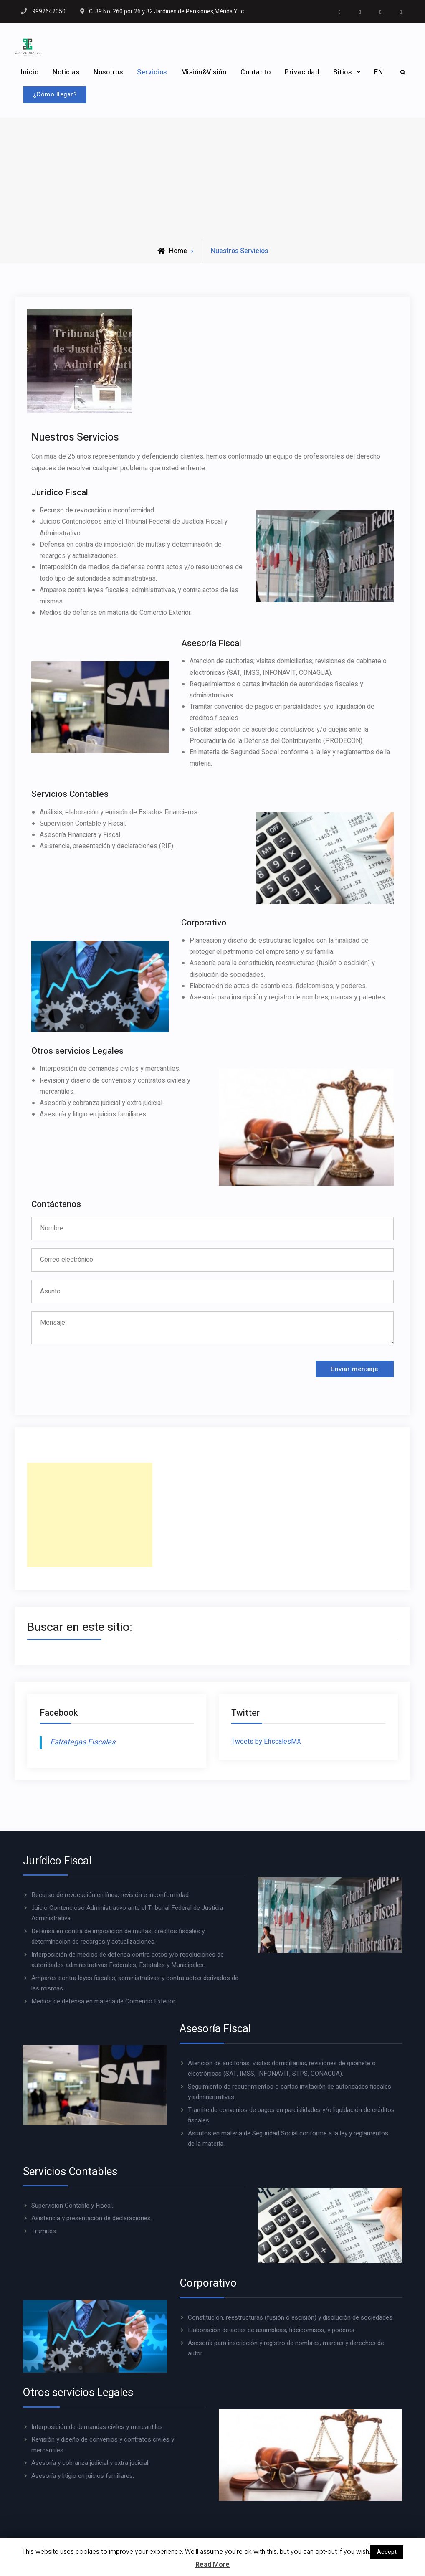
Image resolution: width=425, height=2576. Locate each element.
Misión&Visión (204, 72)
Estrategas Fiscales (82, 1745)
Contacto (255, 72)
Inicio (29, 72)
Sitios (342, 72)
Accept (387, 2552)
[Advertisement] (212, 175)
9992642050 (49, 11)
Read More (212, 2565)
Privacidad (302, 72)
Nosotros (108, 72)
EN (378, 72)
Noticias (66, 72)
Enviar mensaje (347, 1371)
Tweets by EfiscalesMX (266, 1745)
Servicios (152, 72)
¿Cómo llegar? (61, 93)
